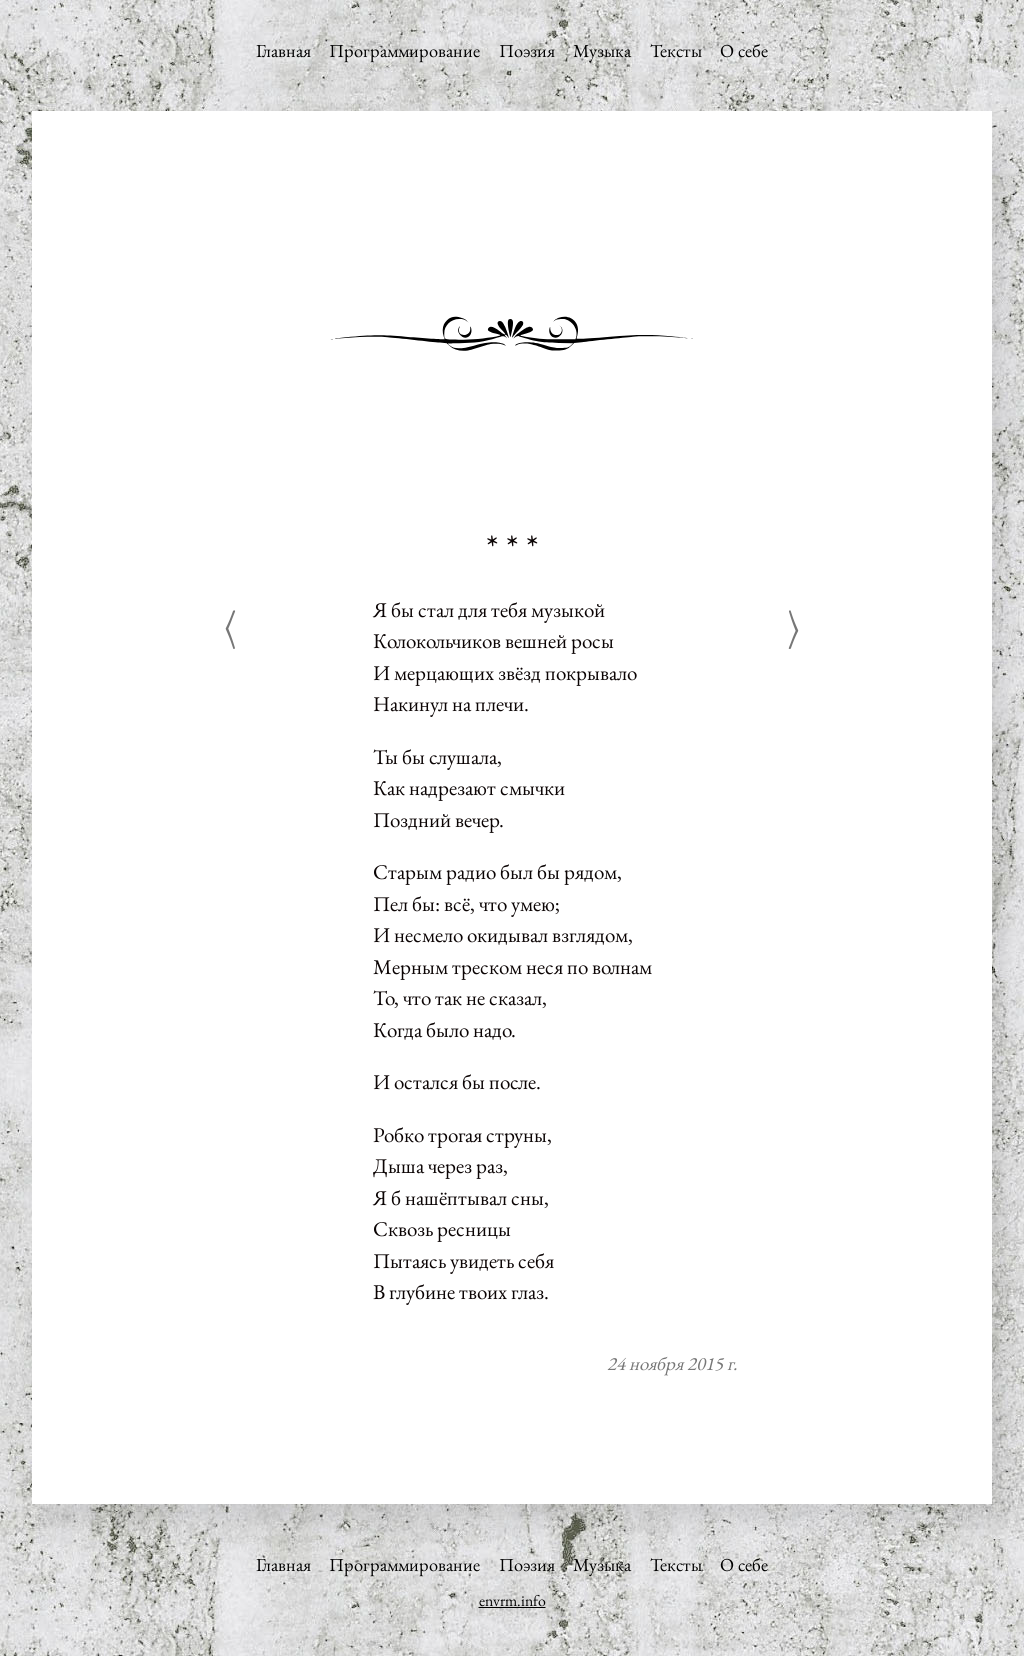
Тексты (676, 50)
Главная (283, 50)
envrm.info (512, 1600)
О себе (744, 50)
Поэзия (527, 50)
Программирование (404, 50)
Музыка (602, 50)
